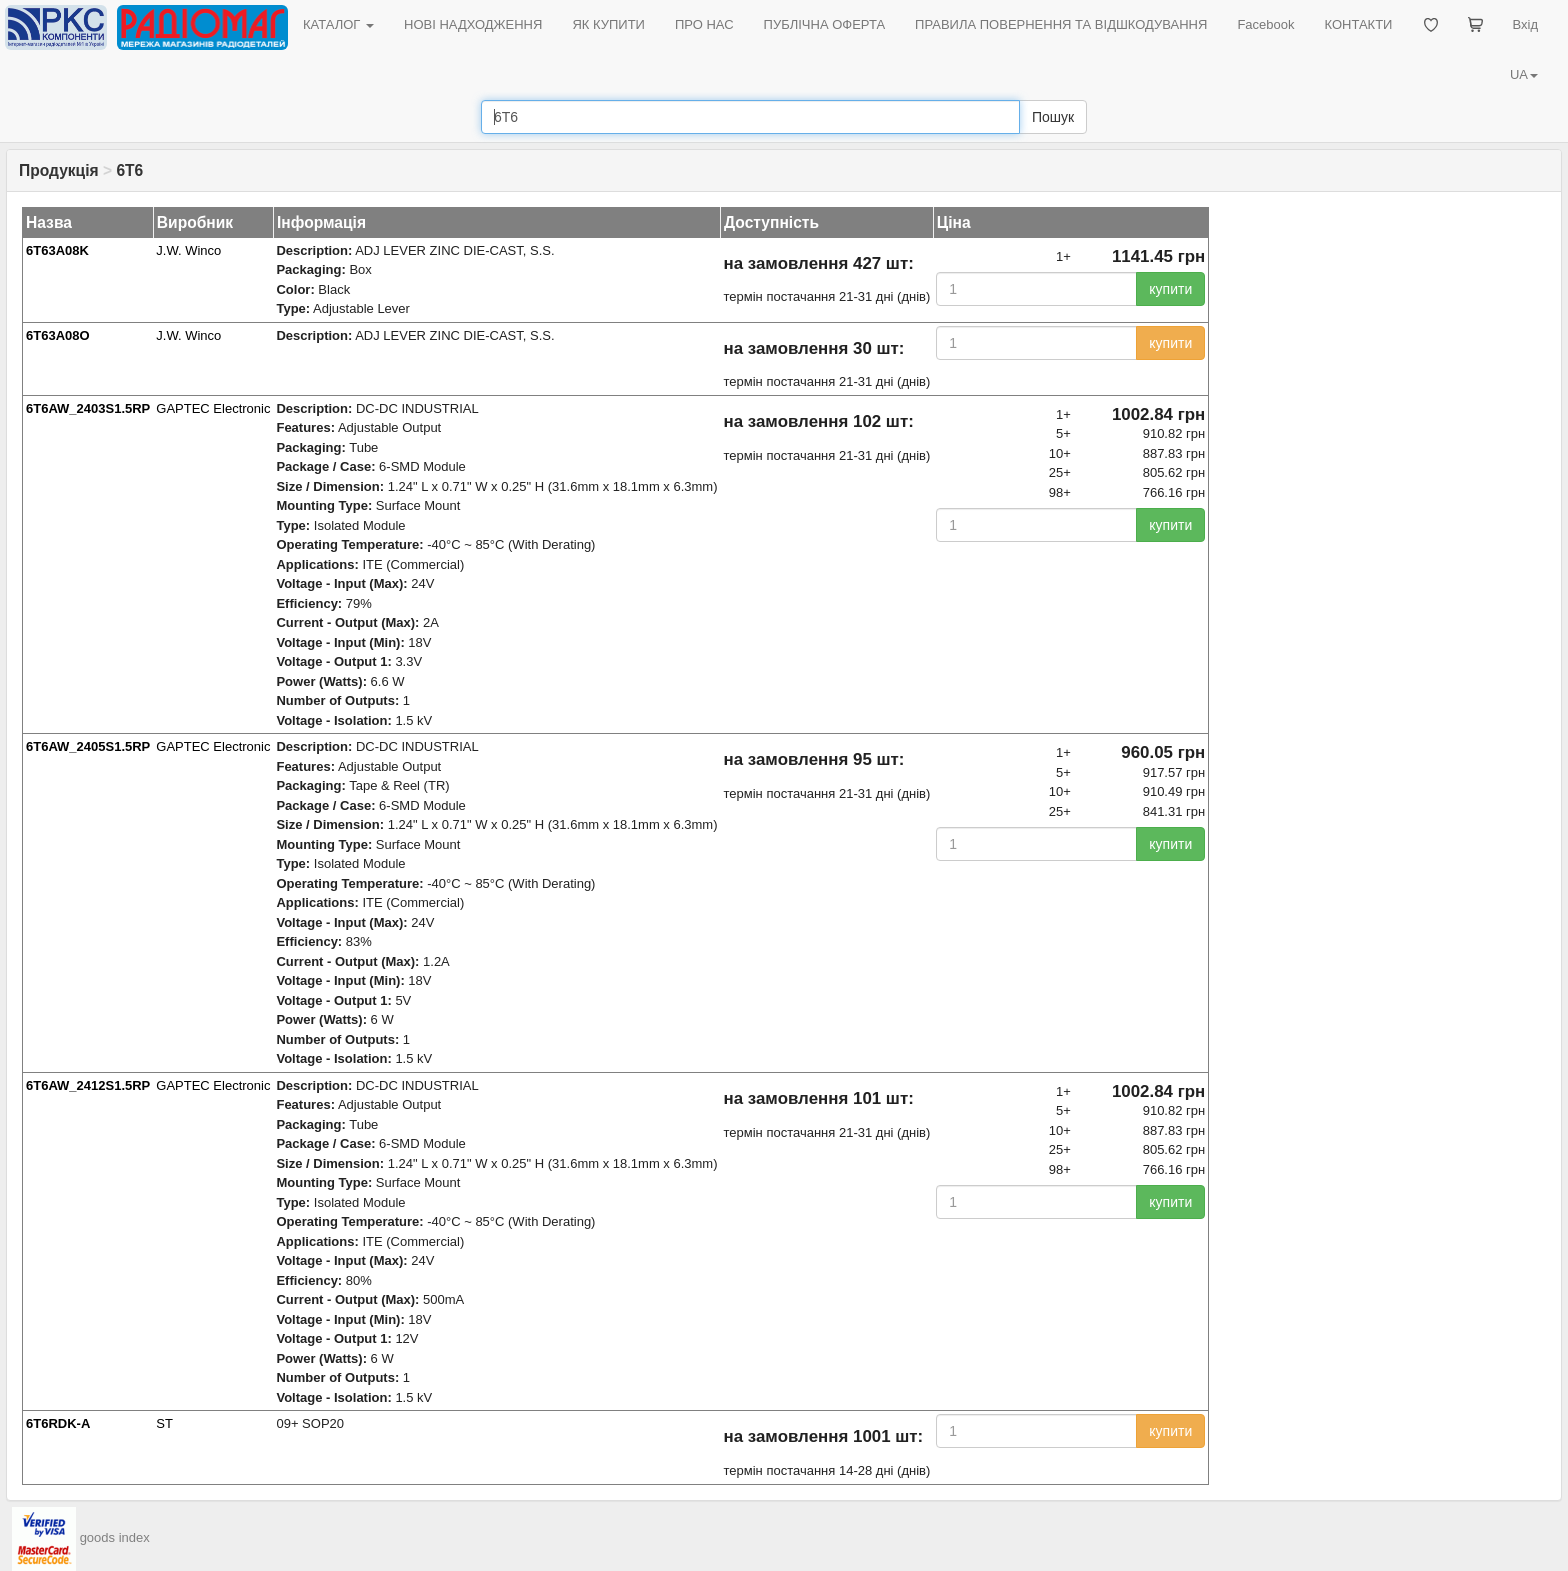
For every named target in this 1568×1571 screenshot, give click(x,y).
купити (1170, 289)
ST (164, 1423)
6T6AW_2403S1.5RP (88, 408)
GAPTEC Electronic (213, 408)
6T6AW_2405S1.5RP (88, 746)
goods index (115, 1537)
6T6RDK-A (58, 1423)
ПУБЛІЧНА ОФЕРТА (825, 24)
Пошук (1053, 117)
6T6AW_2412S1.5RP (88, 1085)
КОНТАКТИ (1358, 24)
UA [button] (1524, 74)
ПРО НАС (704, 24)
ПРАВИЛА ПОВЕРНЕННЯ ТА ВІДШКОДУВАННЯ (1061, 24)
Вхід (1526, 24)
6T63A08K (57, 250)
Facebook (1265, 24)
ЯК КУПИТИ (608, 24)
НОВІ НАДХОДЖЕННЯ (473, 24)
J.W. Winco (188, 250)
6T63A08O (58, 335)
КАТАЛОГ (338, 24)
